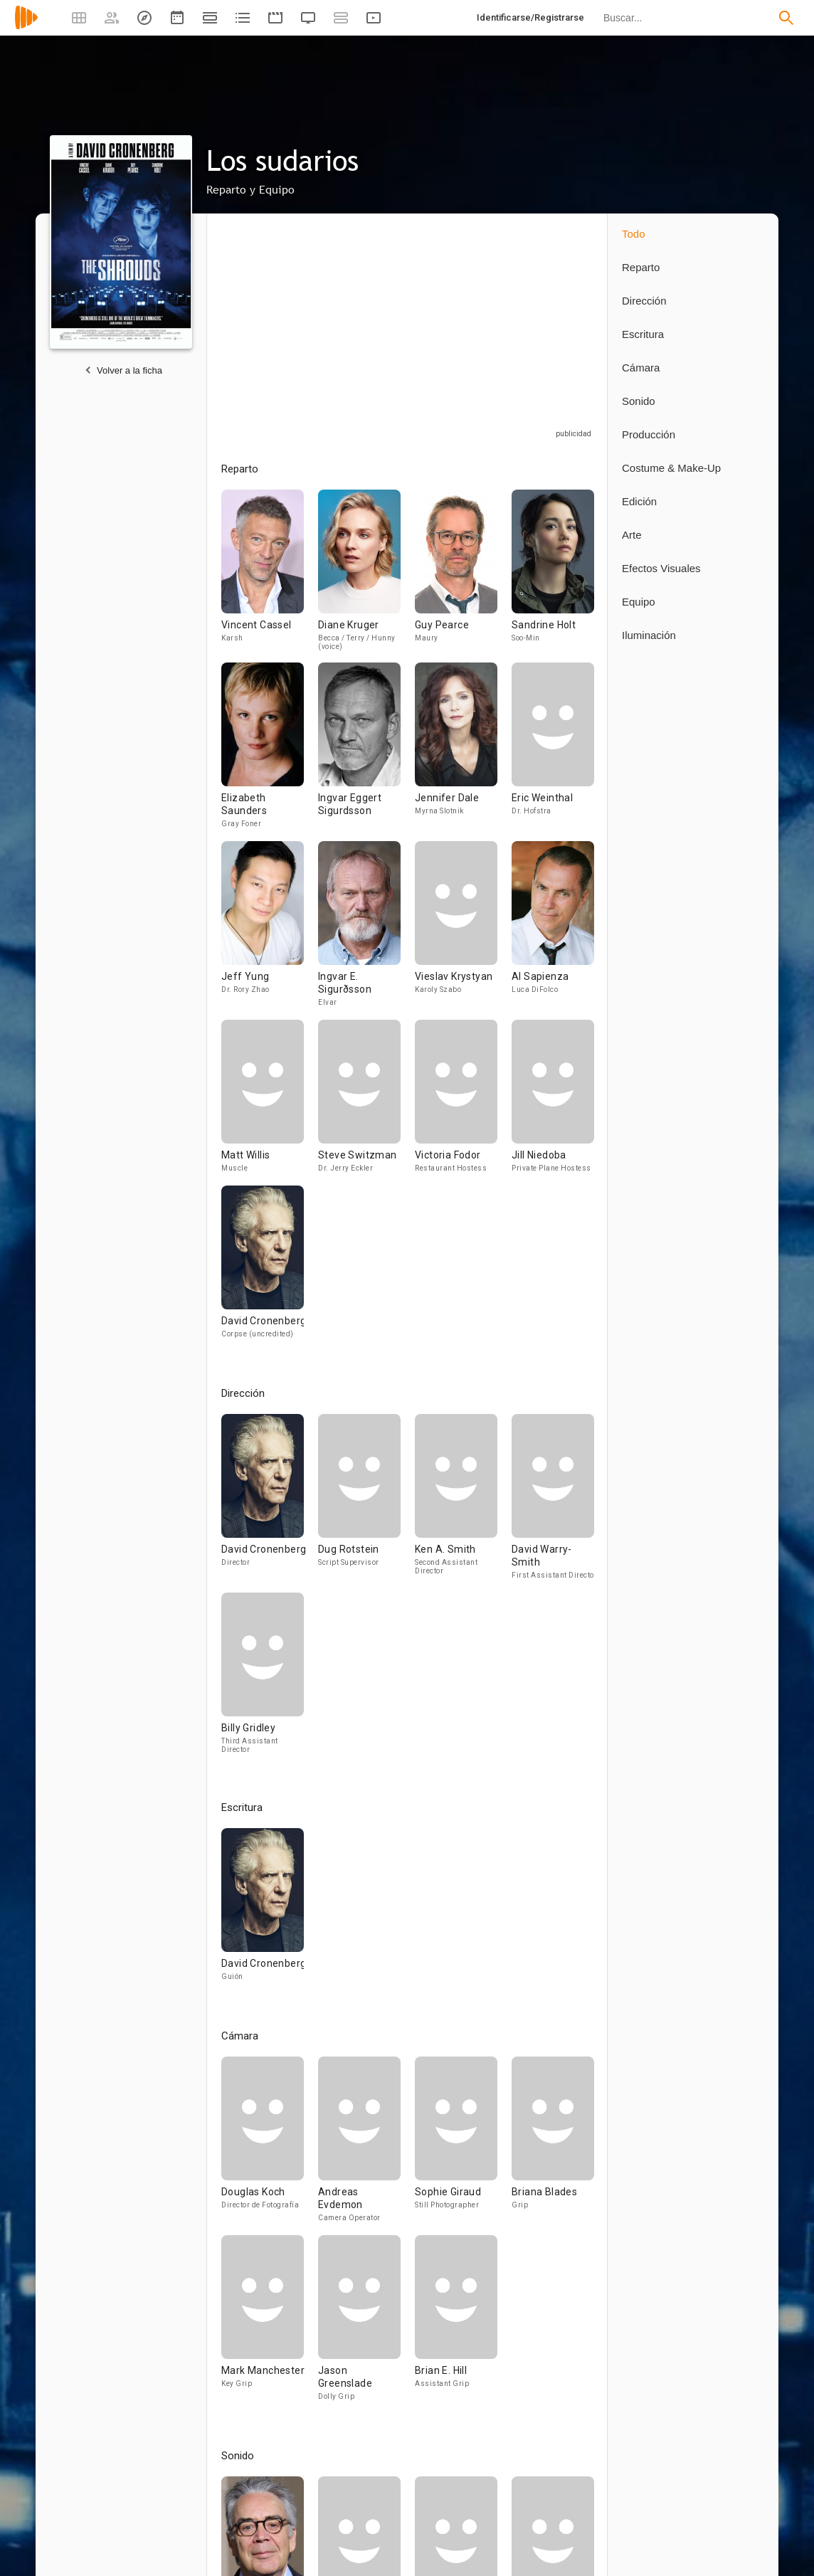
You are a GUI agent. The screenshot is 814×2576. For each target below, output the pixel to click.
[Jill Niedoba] (553, 1103)
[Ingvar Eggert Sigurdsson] (366, 752)
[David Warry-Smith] (553, 1503)
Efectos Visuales (661, 568)
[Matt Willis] (269, 1103)
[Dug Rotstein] (366, 1503)
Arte (632, 535)
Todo (633, 234)
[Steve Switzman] (366, 1103)
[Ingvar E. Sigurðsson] (366, 930)
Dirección (644, 301)
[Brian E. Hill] (456, 2324)
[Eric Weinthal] (553, 752)
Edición (639, 501)
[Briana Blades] (553, 2146)
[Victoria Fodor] (463, 1103)
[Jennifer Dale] (463, 752)
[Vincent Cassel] (269, 576)
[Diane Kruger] (366, 576)
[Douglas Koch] (269, 2146)
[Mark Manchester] (269, 2324)
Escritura (643, 334)
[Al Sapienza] (553, 930)
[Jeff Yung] (269, 930)
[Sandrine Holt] (553, 576)
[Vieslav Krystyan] (463, 930)
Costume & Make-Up (671, 468)
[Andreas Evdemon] (366, 2146)
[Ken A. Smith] (463, 1503)
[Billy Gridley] (262, 1679)
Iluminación (649, 635)
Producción (648, 434)
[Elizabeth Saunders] (269, 752)
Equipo (638, 602)
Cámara (641, 367)
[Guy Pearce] (463, 576)
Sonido (638, 401)
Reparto (641, 267)
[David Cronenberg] (262, 1268)
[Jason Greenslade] (366, 2324)
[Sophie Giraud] (463, 2146)
